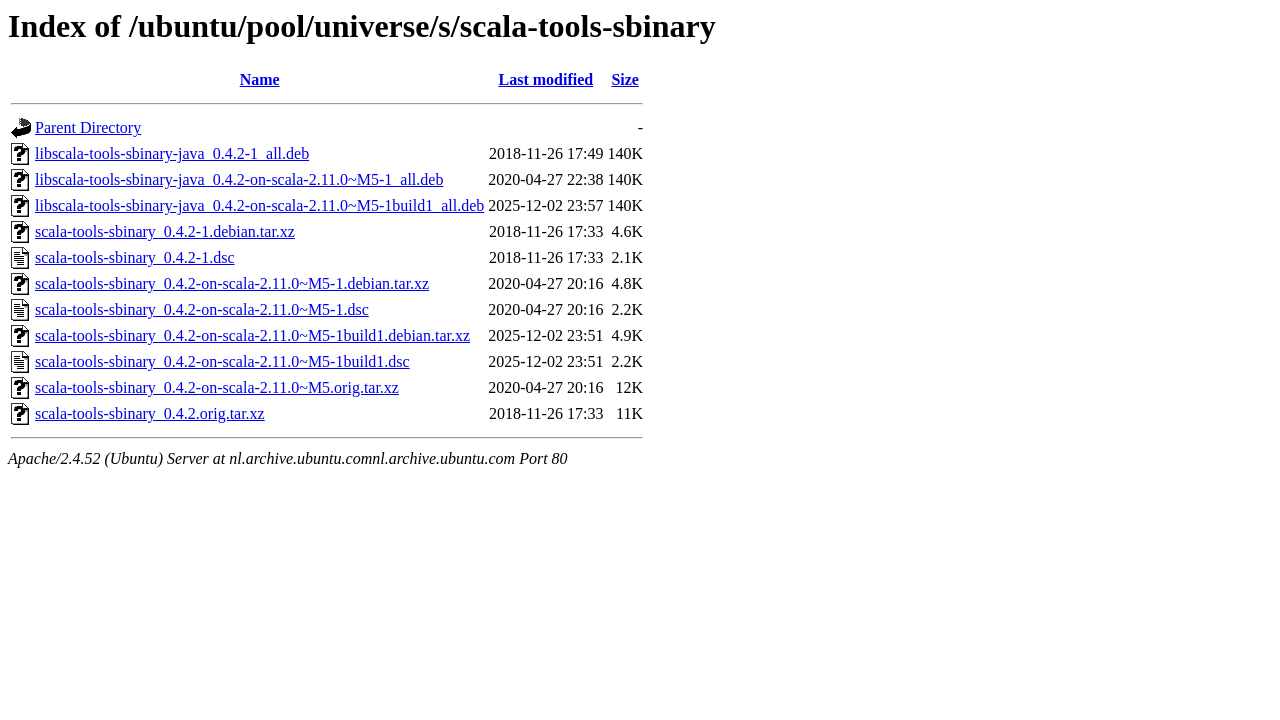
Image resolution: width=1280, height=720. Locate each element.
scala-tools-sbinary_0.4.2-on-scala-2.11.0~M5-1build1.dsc (222, 361)
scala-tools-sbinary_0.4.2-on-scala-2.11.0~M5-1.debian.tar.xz (232, 283)
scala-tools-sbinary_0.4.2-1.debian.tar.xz (165, 231)
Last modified (546, 79)
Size (625, 79)
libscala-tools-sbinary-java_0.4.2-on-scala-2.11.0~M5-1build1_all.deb (259, 205)
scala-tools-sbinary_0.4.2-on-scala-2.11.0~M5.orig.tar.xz (217, 387)
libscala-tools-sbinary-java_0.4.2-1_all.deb (172, 153)
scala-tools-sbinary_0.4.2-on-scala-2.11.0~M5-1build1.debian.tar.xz (252, 335)
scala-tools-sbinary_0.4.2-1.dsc (135, 257)
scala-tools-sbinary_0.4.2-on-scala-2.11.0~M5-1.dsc (202, 309)
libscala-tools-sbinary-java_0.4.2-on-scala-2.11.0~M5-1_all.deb (239, 179)
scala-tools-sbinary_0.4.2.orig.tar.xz (150, 413)
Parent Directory (88, 127)
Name (260, 79)
